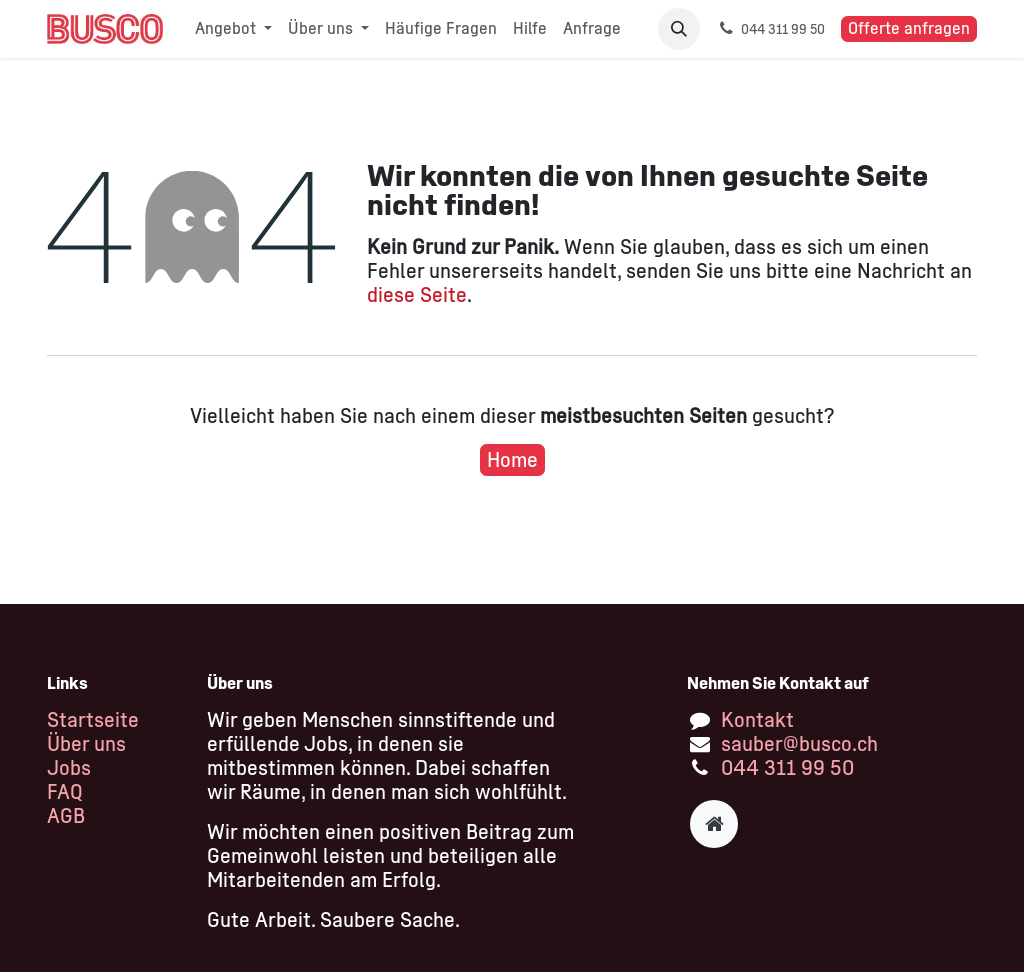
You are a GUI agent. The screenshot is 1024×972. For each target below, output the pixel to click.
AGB (66, 816)
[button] (679, 29)
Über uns (86, 744)
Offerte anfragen (909, 28)
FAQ (65, 792)
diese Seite (417, 295)
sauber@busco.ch (799, 744)
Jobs (69, 768)
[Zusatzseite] (714, 824)
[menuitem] (233, 28)
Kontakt (757, 720)
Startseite (93, 720)
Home (512, 460)
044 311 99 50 (787, 768)
